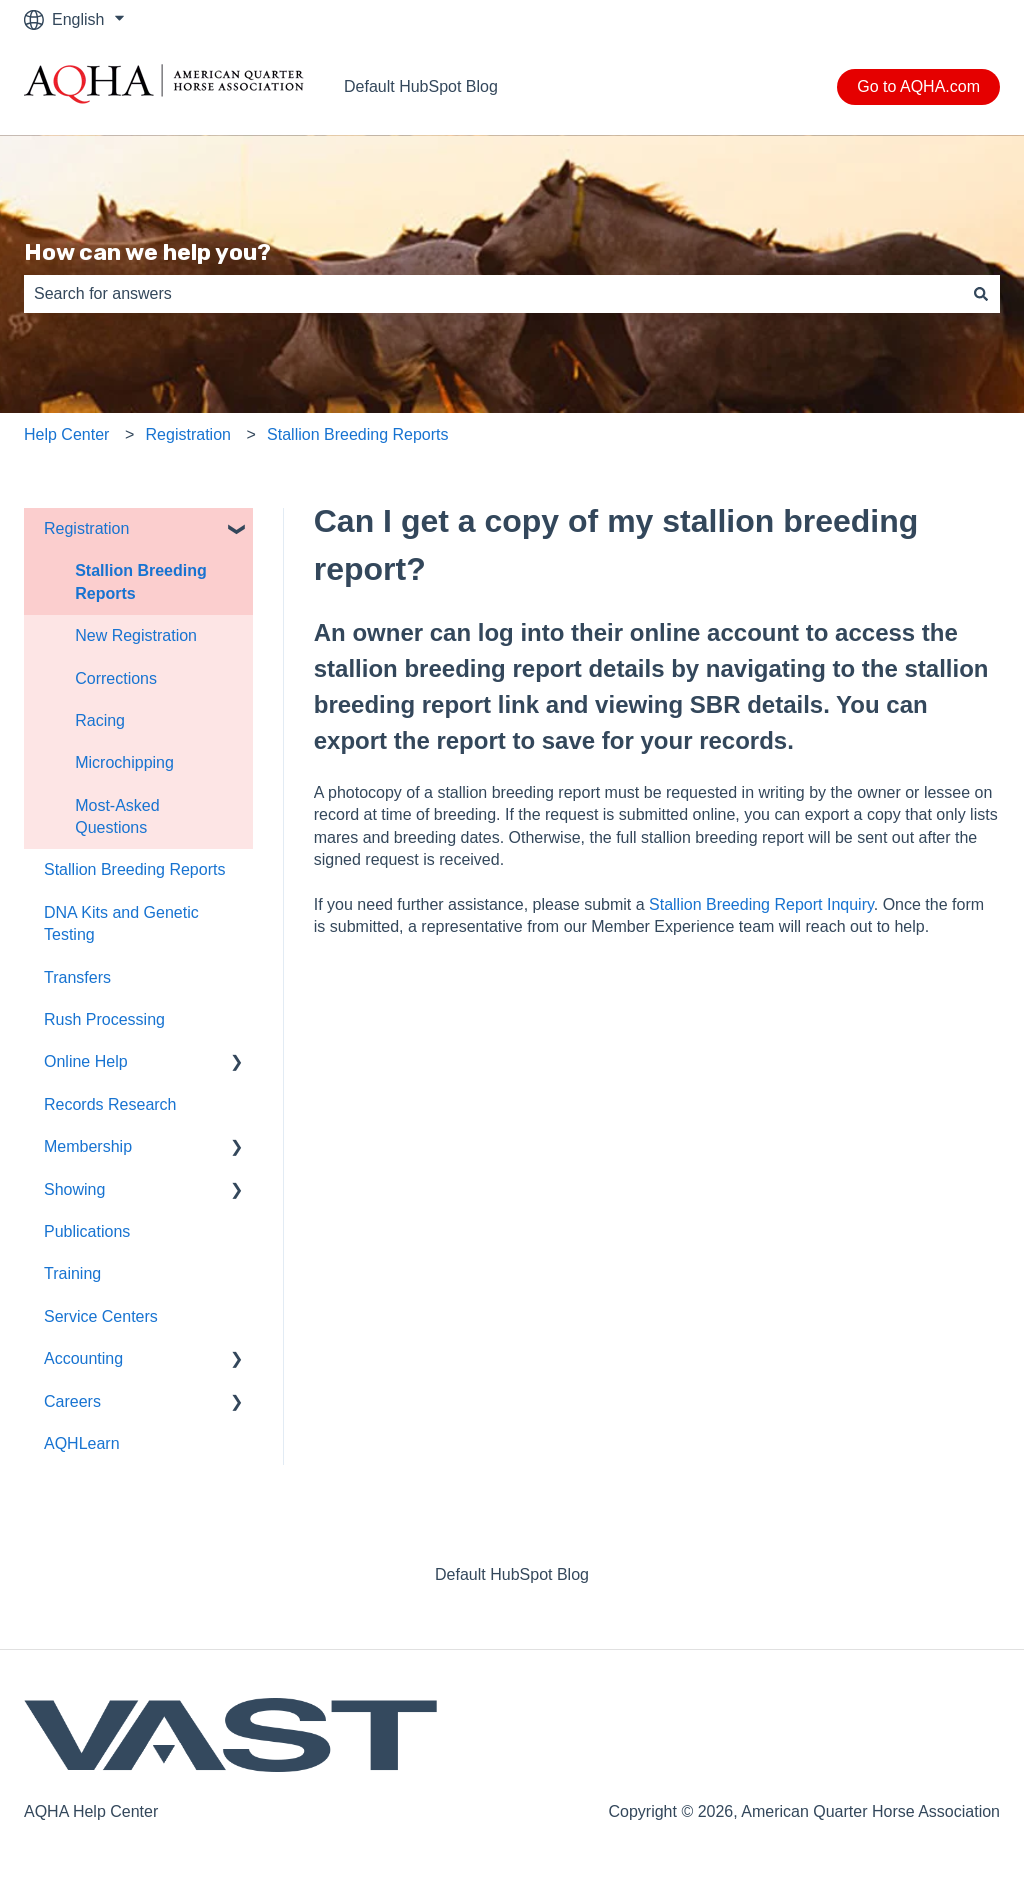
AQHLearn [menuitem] (82, 1443)
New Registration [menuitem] (136, 635)
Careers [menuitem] (72, 1401)
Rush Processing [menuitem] (104, 1019)
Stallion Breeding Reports (357, 434)
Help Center (66, 434)
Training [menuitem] (72, 1273)
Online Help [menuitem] (86, 1061)
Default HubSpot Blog (421, 86)
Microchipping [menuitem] (124, 762)
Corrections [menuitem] (116, 678)
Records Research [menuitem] (110, 1104)
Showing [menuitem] (74, 1189)
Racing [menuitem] (100, 720)
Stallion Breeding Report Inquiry (761, 904)
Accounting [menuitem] (83, 1358)
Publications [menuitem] (87, 1231)
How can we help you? (147, 252)
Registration (188, 434)
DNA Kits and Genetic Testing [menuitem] (121, 923)
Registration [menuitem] (86, 528)
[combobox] (493, 294)
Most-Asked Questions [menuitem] (117, 816)
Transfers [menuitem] (77, 977)
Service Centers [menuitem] (101, 1316)
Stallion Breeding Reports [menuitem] (141, 581)
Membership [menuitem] (88, 1146)
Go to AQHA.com (918, 86)
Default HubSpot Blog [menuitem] (512, 1574)
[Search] (981, 294)
